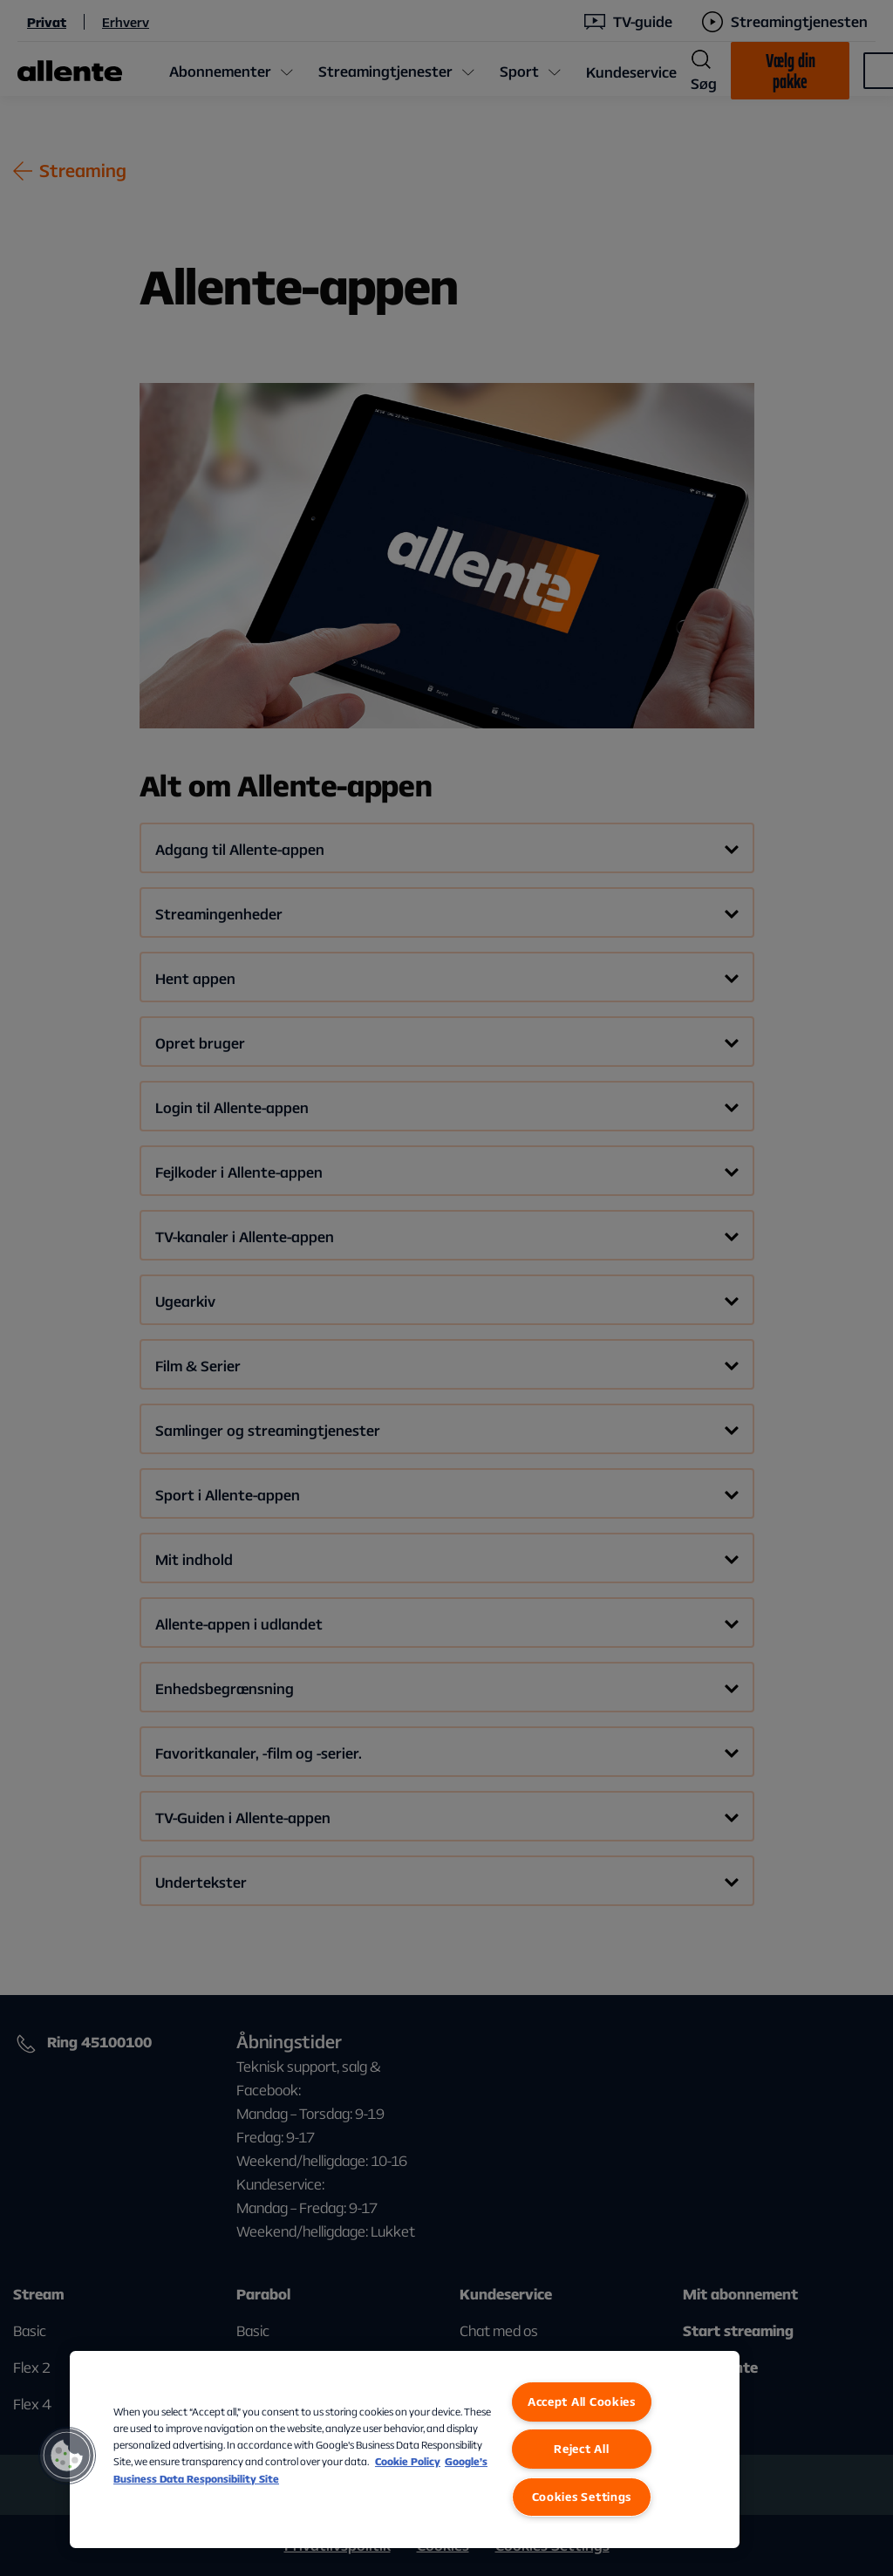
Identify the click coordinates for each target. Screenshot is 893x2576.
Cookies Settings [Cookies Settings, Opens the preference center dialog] (582, 2497)
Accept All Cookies (582, 2402)
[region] (405, 2449)
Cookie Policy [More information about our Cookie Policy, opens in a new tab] (407, 2461)
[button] (67, 2456)
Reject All (581, 2449)
